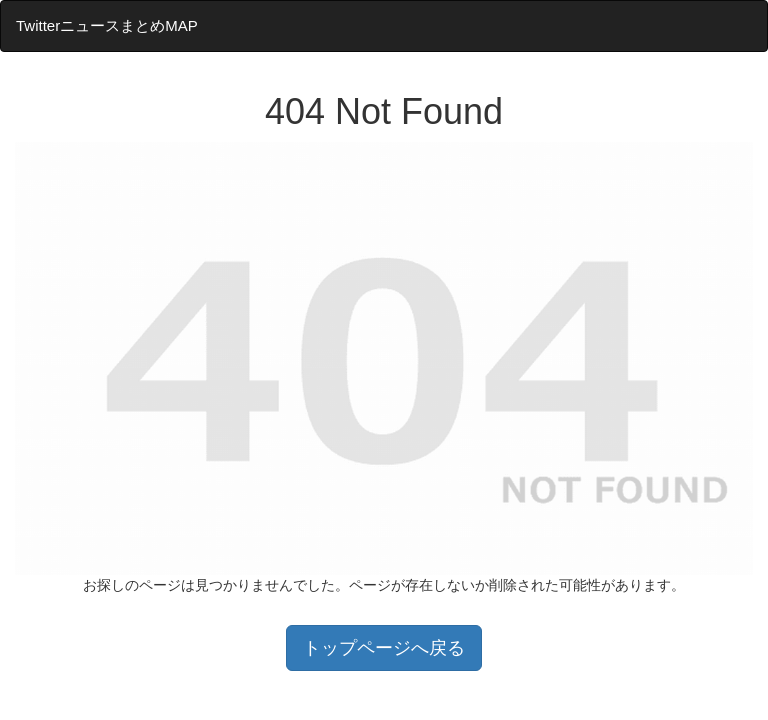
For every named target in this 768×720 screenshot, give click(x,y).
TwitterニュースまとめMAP (107, 25)
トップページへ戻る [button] (384, 648)
